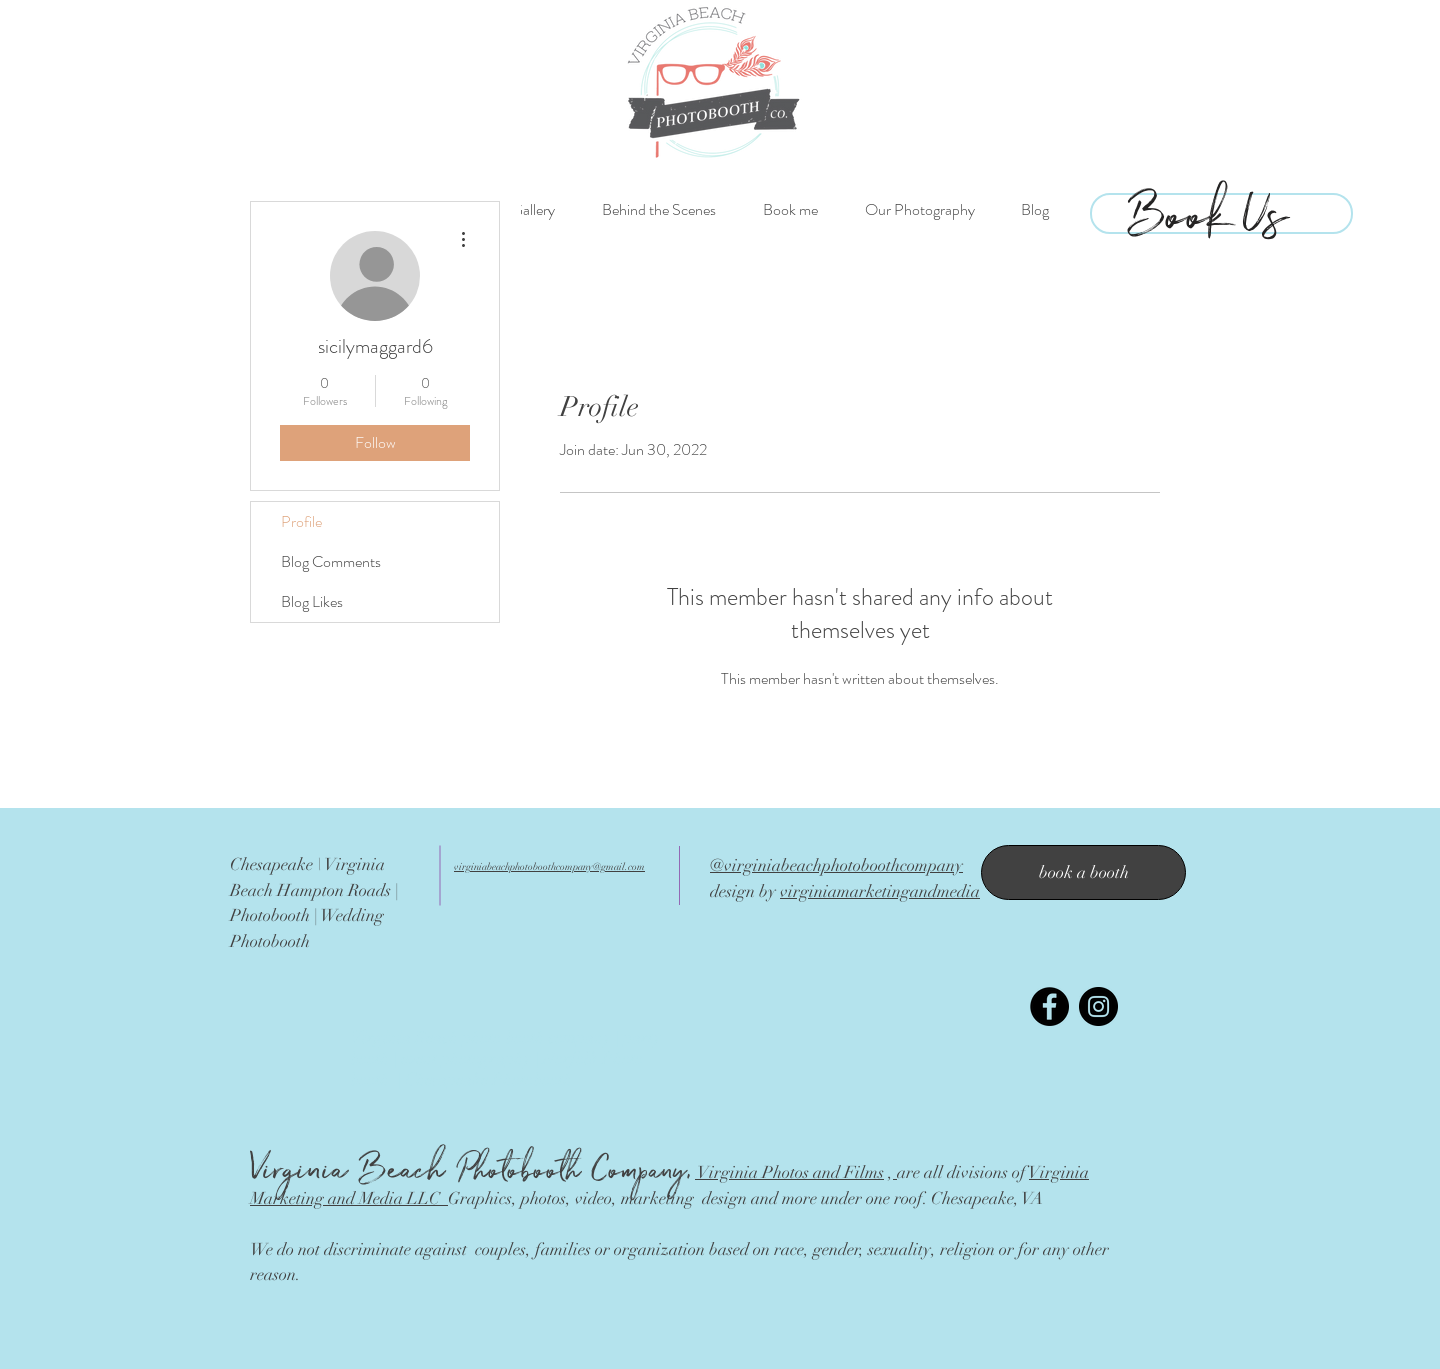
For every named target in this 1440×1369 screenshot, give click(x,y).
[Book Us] (1208, 209)
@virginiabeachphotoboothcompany (836, 865)
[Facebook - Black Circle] (1049, 1006)
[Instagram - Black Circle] (1098, 1006)
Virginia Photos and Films (789, 1172)
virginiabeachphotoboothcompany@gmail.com (549, 867)
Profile (301, 521)
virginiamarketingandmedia (880, 891)
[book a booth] (1083, 872)
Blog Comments (331, 561)
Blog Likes (312, 601)
